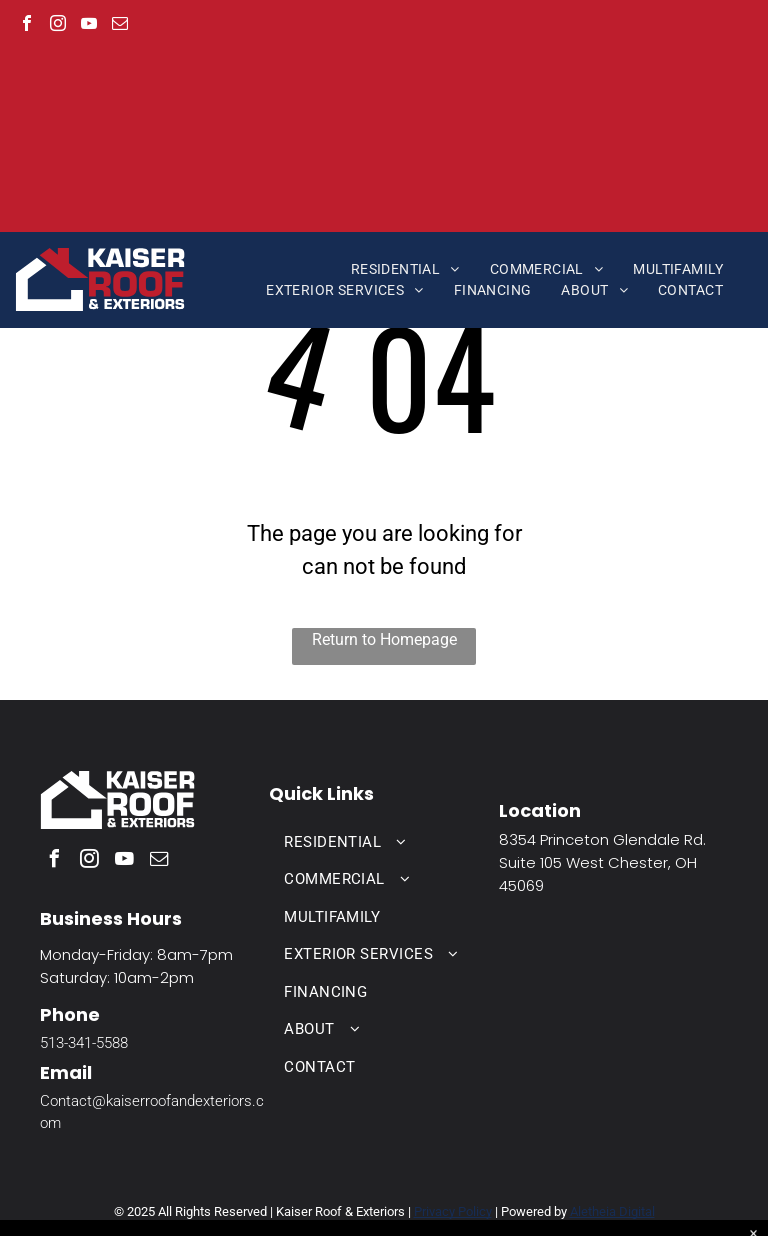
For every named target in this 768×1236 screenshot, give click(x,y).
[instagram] (58, 25)
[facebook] (27, 25)
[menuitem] (405, 269)
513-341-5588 (84, 1043)
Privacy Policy (453, 1211)
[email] (120, 25)
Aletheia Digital (612, 1211)
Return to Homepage (384, 639)
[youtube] (89, 25)
